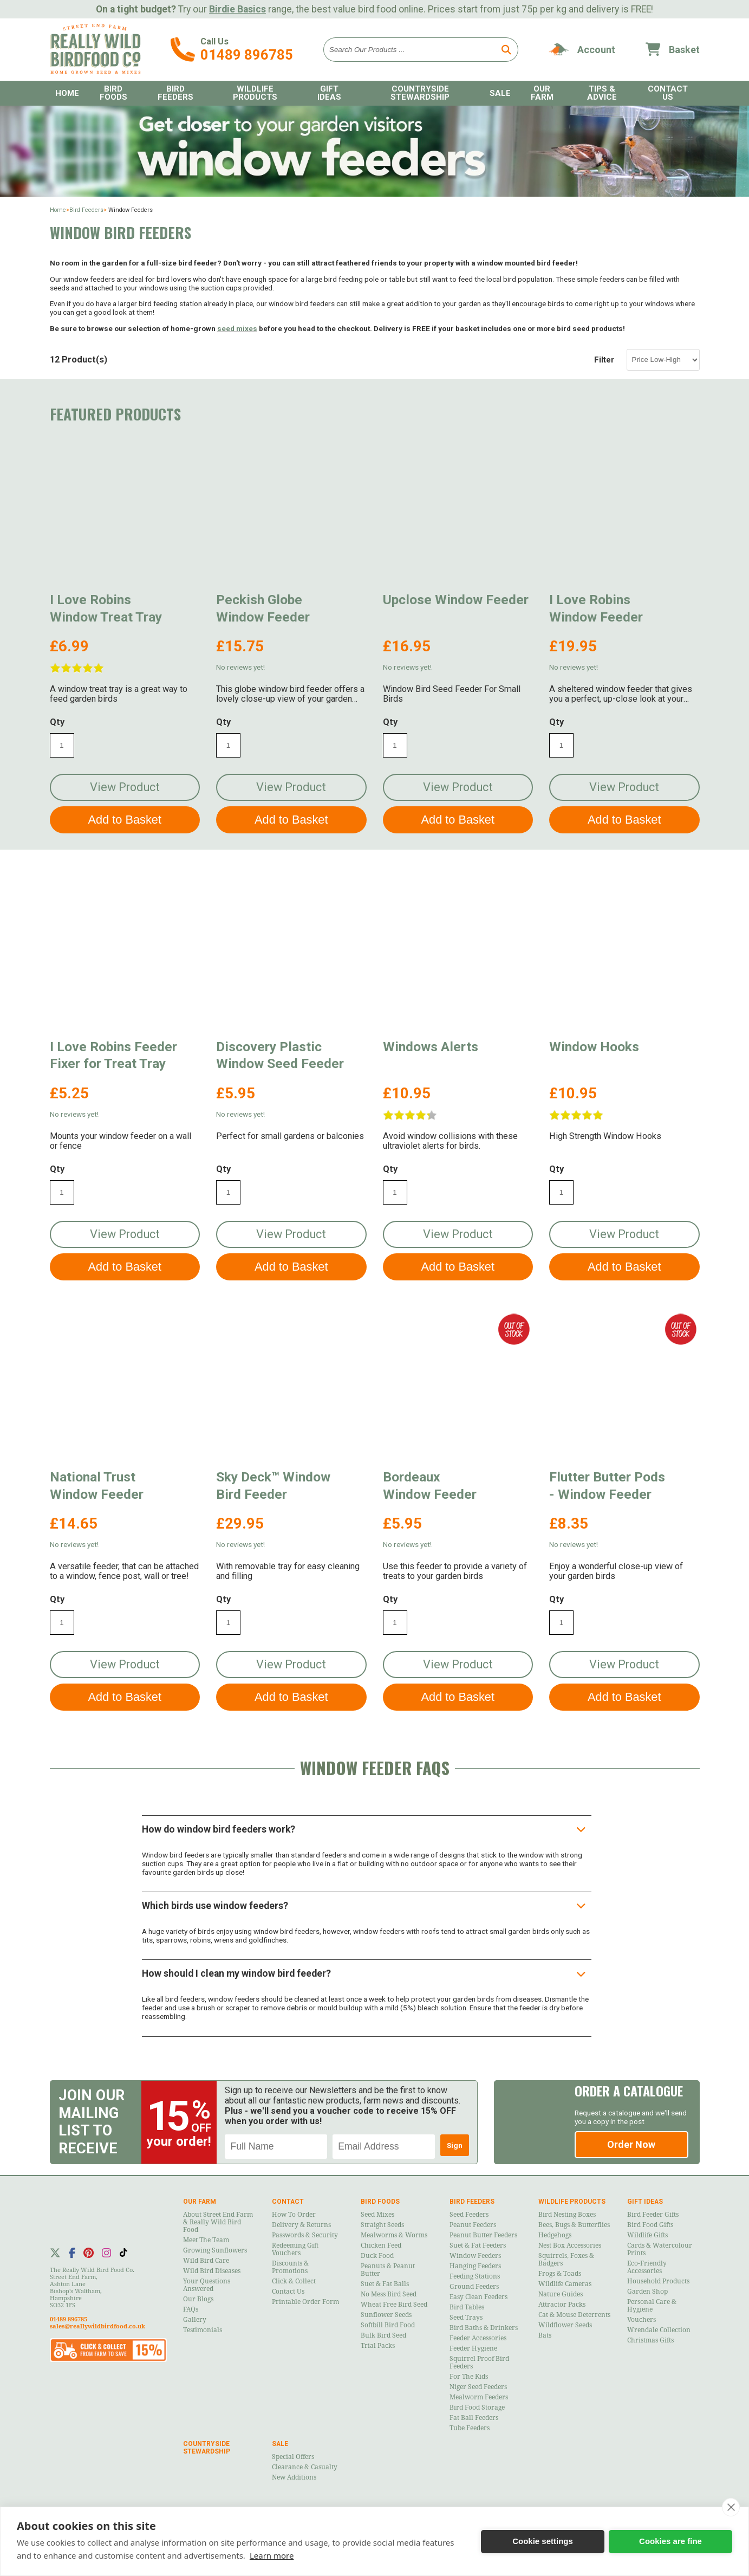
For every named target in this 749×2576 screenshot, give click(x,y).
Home (67, 93)
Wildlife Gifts (647, 2235)
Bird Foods (113, 93)
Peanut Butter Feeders (483, 2235)
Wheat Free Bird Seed (394, 2304)
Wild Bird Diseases (211, 2271)
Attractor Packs (561, 2304)
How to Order (294, 2214)
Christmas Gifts (650, 2340)
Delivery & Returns (301, 2225)
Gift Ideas (329, 93)
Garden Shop (647, 2291)
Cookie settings (542, 2541)
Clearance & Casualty (304, 2467)
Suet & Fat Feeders (478, 2245)
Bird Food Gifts (650, 2225)
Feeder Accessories (478, 2338)
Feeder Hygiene (473, 2348)
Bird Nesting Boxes (567, 2214)
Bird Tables (467, 2307)
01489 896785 (246, 55)
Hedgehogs (554, 2235)
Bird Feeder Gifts (653, 2214)
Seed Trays (466, 2317)
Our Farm (542, 93)
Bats (544, 2335)
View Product (125, 787)
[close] (731, 2507)
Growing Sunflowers (215, 2250)
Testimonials (202, 2330)
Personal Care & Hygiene (651, 2305)
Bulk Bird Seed (383, 2335)
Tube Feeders (470, 2428)
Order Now (631, 2144)
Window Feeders (475, 2256)
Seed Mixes (377, 2214)
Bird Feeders (175, 93)
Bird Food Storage (477, 2407)
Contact (288, 2201)
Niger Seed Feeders (478, 2387)
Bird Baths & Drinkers (484, 2328)
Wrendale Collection (659, 2330)
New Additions (294, 2477)
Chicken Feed (381, 2245)
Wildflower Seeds (565, 2325)
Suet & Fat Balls (385, 2284)
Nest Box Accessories (569, 2245)
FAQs (190, 2309)
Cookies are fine (670, 2541)
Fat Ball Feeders (474, 2418)
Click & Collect (294, 2281)
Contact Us (668, 93)
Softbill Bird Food (388, 2325)
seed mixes (237, 328)
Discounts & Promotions (290, 2267)
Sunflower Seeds (386, 2315)
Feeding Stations (475, 2276)
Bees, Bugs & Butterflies (574, 2225)
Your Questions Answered (206, 2285)
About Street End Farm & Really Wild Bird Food (218, 2222)
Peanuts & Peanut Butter (388, 2269)
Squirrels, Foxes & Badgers (566, 2259)
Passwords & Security (305, 2235)
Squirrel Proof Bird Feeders (479, 2362)
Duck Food (377, 2256)
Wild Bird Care (206, 2260)
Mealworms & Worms (394, 2235)
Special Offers (293, 2457)
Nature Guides (560, 2294)
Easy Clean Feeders (478, 2297)
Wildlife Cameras (564, 2284)
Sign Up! (455, 2148)
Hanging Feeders (475, 2266)
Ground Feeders (474, 2286)
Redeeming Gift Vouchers (295, 2249)
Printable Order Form (305, 2302)
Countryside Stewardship (420, 93)
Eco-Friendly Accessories (647, 2267)
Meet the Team (206, 2240)
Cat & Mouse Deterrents (574, 2315)
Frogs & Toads (559, 2273)
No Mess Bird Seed (388, 2294)
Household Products (658, 2281)
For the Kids (469, 2376)
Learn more (272, 2555)
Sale (500, 93)
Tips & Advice (602, 93)
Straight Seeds (382, 2225)
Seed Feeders (469, 2214)
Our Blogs (198, 2299)
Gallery (194, 2319)
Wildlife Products (255, 93)
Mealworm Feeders (479, 2397)
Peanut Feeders (473, 2225)
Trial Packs (378, 2346)
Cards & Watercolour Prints (659, 2249)
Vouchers (641, 2319)
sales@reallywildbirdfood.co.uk (97, 2326)
